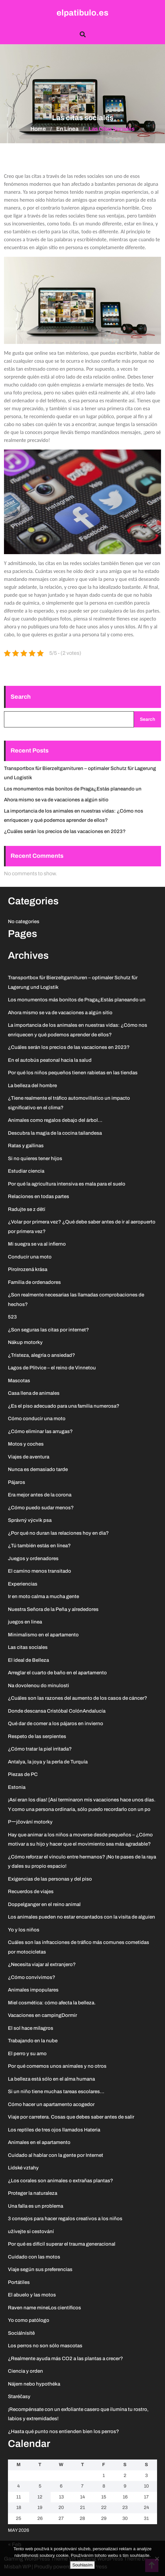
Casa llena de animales (34, 1393)
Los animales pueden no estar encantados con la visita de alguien (81, 1917)
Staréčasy (19, 2396)
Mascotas (19, 1380)
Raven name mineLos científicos (44, 2307)
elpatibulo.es (82, 12)
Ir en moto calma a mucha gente (43, 1596)
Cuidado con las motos (34, 2256)
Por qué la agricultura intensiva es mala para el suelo (66, 1184)
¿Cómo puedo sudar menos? (41, 1507)
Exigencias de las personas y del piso (50, 1879)
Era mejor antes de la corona (39, 1494)
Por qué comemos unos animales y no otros (57, 2066)
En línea (67, 129)
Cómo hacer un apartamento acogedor (51, 2104)
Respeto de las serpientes (37, 1736)
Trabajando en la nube (33, 2040)
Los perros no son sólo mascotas (45, 2345)
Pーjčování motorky (30, 1821)
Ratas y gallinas (26, 1145)
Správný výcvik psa (30, 1520)
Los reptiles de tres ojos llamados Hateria (54, 2129)
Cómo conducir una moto (36, 1418)
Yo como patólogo (28, 2320)
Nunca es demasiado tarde (38, 1469)
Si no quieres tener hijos (35, 1158)
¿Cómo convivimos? (31, 1977)
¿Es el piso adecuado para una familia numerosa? (63, 1406)
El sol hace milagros (30, 2028)
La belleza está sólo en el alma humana (51, 2079)
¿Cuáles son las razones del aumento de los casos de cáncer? (77, 1698)
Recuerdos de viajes (31, 1891)
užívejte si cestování (31, 2231)
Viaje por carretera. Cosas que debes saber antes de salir (71, 2117)
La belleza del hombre (32, 1085)
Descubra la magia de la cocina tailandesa (55, 1133)
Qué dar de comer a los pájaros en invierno (55, 1723)
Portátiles (19, 2282)
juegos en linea (25, 1621)
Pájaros (16, 1482)
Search (21, 696)
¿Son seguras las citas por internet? (48, 1329)
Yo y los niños (23, 1929)
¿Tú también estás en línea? (39, 1545)
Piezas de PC (23, 1774)
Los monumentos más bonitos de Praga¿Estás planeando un (73, 788)
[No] (156, 2558)
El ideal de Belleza (28, 1660)
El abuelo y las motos (32, 2294)
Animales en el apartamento (39, 2142)
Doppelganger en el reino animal (44, 1904)
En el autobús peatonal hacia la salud (50, 1060)
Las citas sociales (28, 1647)
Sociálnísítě (21, 2333)
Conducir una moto (30, 1256)
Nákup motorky (25, 1342)
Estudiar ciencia (26, 1171)
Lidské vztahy (23, 2167)
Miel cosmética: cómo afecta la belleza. (52, 2002)
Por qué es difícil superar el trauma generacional (61, 2244)
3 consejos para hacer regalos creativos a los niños (65, 2218)
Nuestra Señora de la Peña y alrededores (53, 1609)
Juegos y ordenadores (33, 1558)
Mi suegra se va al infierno (37, 1244)
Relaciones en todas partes (38, 1196)
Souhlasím (82, 2564)
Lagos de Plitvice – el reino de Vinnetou (52, 1367)
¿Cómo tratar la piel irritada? (40, 1749)
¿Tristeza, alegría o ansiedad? (41, 1355)
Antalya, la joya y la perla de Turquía (48, 1761)
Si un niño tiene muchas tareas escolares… (56, 2091)
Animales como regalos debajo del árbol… (55, 1120)
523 (12, 1317)
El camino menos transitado (39, 1571)
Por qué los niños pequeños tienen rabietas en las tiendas (73, 1072)
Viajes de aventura (28, 1456)
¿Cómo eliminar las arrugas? (40, 1431)
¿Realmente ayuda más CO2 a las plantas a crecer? (65, 2358)
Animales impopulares (33, 1989)
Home (38, 129)
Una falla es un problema (35, 2206)
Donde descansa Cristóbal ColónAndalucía (56, 1711)
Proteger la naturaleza (32, 2193)
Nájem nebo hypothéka (34, 2384)
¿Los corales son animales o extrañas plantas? (60, 2180)
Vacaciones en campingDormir (42, 2015)
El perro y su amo (27, 2053)
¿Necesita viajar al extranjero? (42, 1964)
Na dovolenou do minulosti (38, 1685)
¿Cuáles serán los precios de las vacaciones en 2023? (65, 831)
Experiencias (22, 1584)
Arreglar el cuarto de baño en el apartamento (57, 1672)
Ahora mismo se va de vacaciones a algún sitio (56, 799)
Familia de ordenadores (34, 1282)
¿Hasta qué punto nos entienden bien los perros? (63, 2431)
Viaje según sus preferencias (40, 2269)
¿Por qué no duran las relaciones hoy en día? (58, 1533)
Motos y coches (26, 1444)
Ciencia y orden (25, 2371)
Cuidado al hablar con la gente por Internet (55, 2155)
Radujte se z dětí (26, 1209)
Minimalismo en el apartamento (43, 1634)
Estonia (16, 1787)
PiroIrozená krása (27, 1269)
